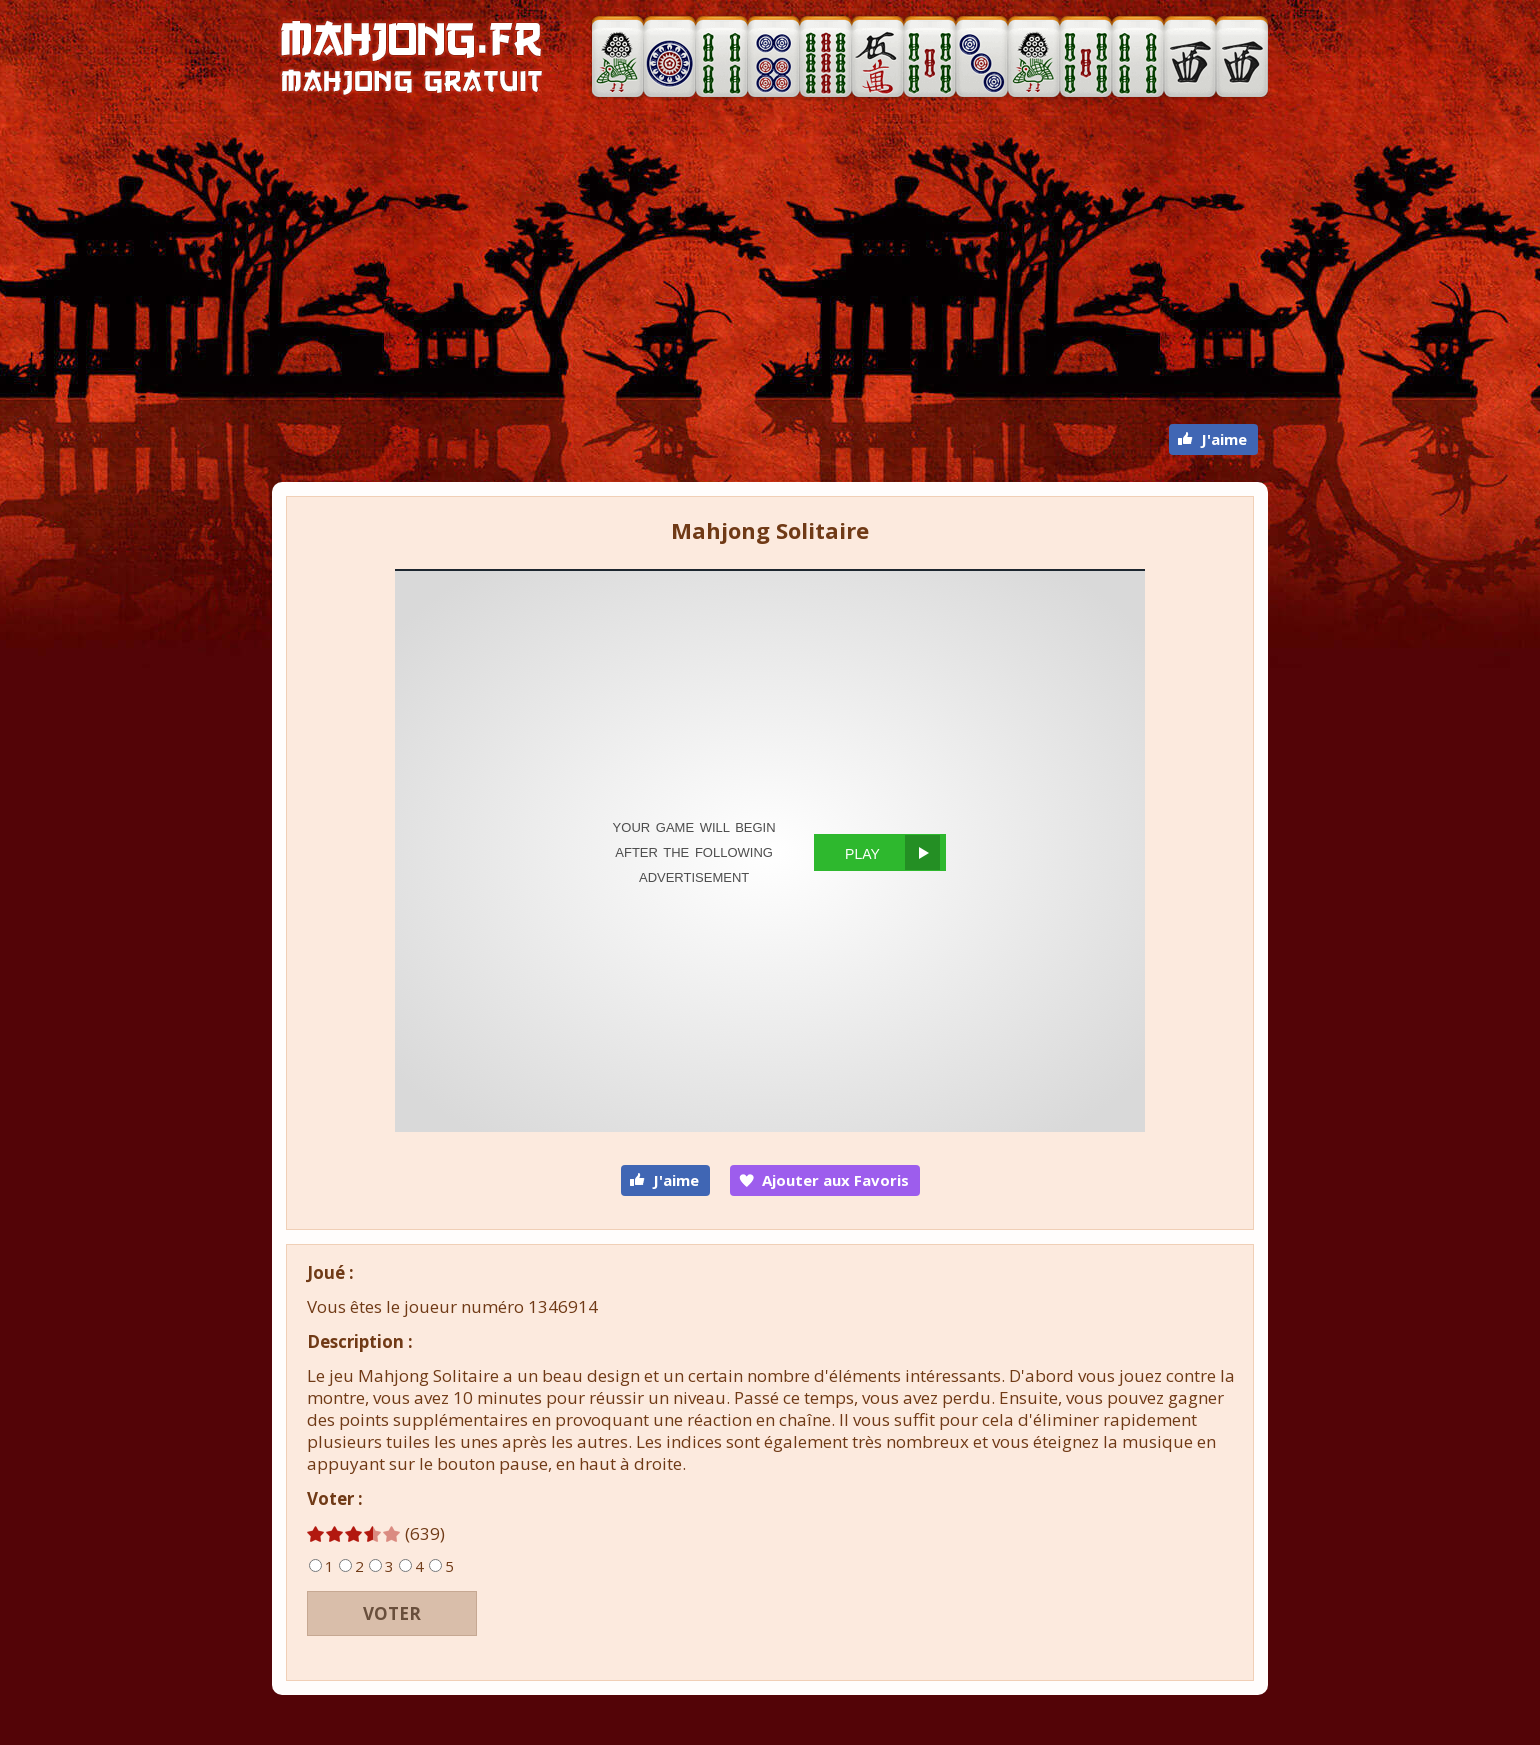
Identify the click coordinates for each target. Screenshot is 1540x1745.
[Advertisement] (770, 264)
